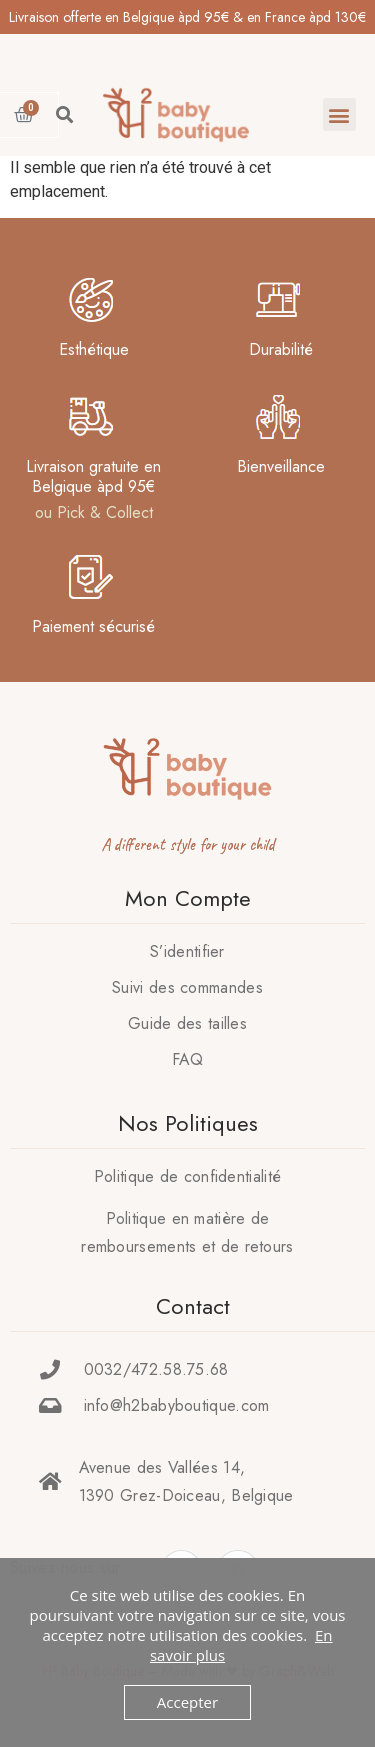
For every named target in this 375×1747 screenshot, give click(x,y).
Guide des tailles (187, 1023)
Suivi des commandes (187, 987)
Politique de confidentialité (187, 1176)
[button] (339, 114)
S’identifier (187, 951)
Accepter (187, 1702)
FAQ (188, 1059)
